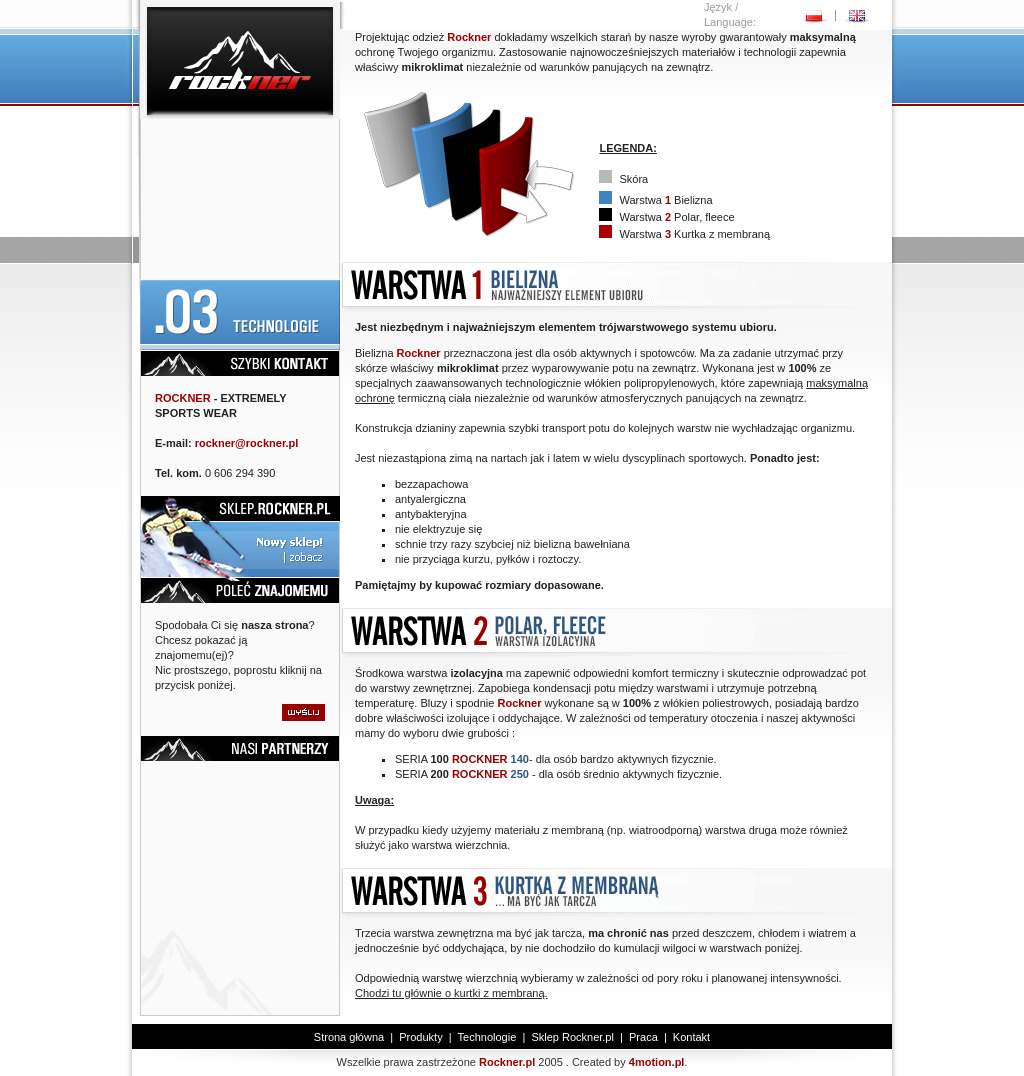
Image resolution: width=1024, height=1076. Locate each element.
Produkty (420, 1037)
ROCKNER (183, 398)
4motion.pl (657, 1062)
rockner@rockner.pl (247, 443)
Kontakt (691, 1037)
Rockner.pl (507, 1062)
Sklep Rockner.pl (572, 1037)
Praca (643, 1037)
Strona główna (349, 1037)
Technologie (487, 1037)
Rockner (469, 37)
